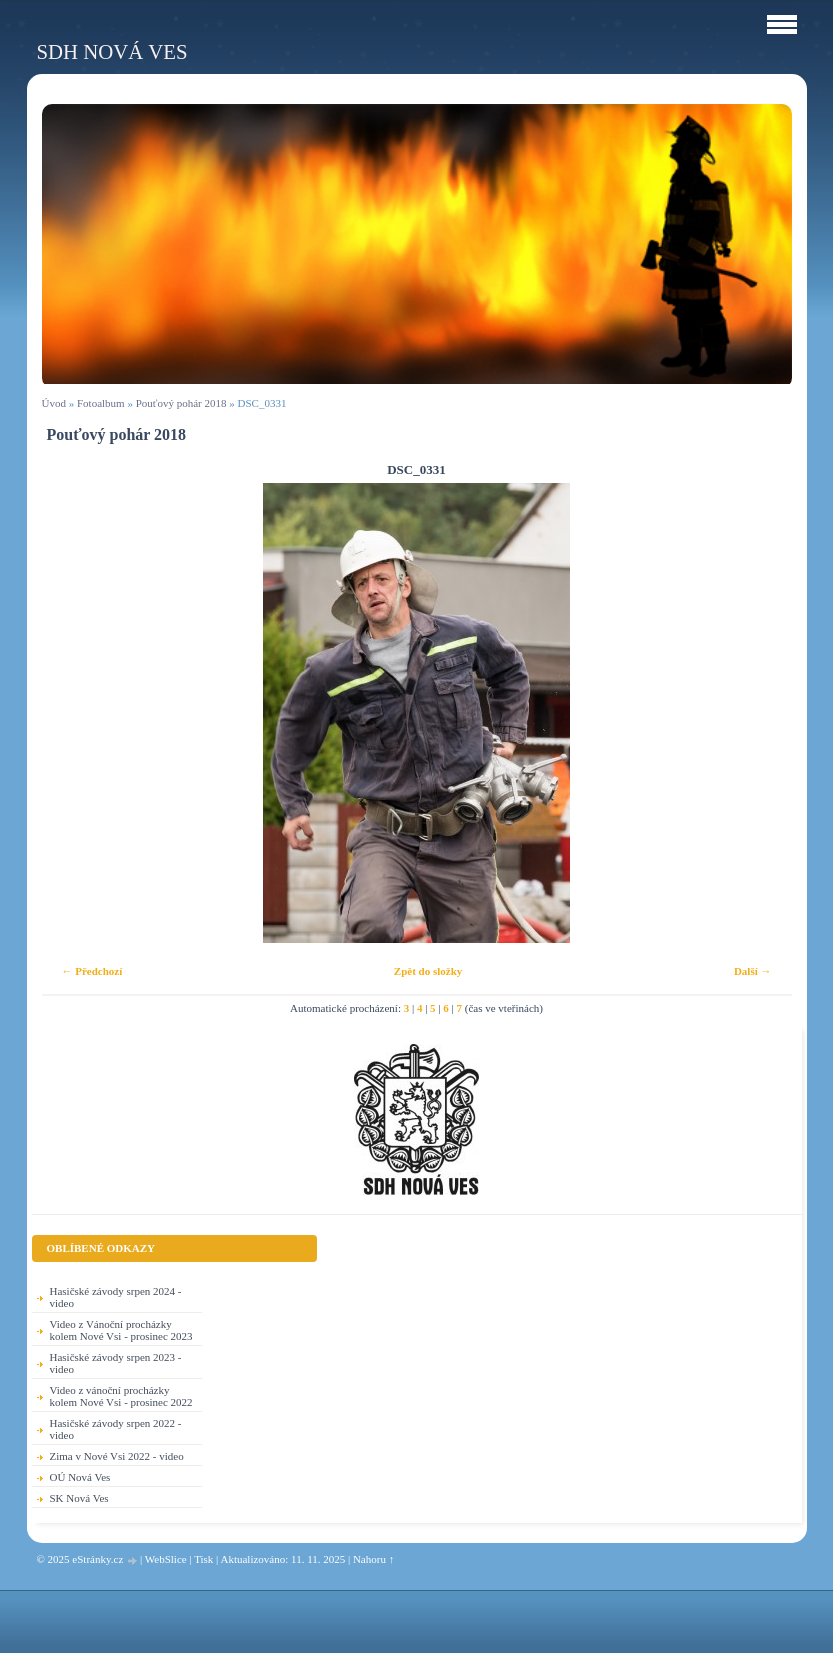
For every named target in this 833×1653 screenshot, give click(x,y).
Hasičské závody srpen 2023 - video (116, 1363)
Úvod (54, 403)
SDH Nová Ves (112, 51)
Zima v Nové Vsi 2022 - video (117, 1456)
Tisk (203, 1559)
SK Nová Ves (79, 1498)
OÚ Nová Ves (80, 1477)
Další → (753, 971)
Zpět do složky (428, 971)
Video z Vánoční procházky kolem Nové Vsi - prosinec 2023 (121, 1330)
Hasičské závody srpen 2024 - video (116, 1297)
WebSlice (166, 1559)
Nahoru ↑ (373, 1559)
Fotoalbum (101, 403)
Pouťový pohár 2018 (181, 403)
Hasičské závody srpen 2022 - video (116, 1429)
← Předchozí (92, 971)
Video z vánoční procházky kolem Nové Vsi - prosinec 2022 (121, 1396)
